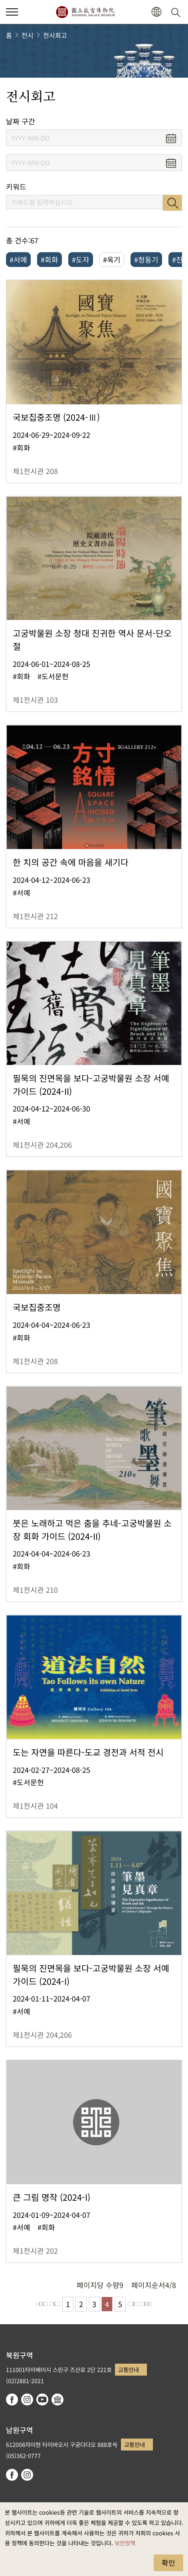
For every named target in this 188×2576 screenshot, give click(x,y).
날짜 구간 (20, 121)
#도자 (80, 259)
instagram (27, 2399)
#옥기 (112, 259)
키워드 (16, 187)
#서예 (18, 259)
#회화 (49, 259)
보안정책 (125, 2543)
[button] (156, 12)
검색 (172, 203)
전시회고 (55, 35)
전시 (28, 35)
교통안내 (128, 2369)
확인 (168, 2562)
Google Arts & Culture (57, 2399)
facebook (12, 2399)
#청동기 (146, 259)
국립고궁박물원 (85, 12)
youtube (42, 2399)
